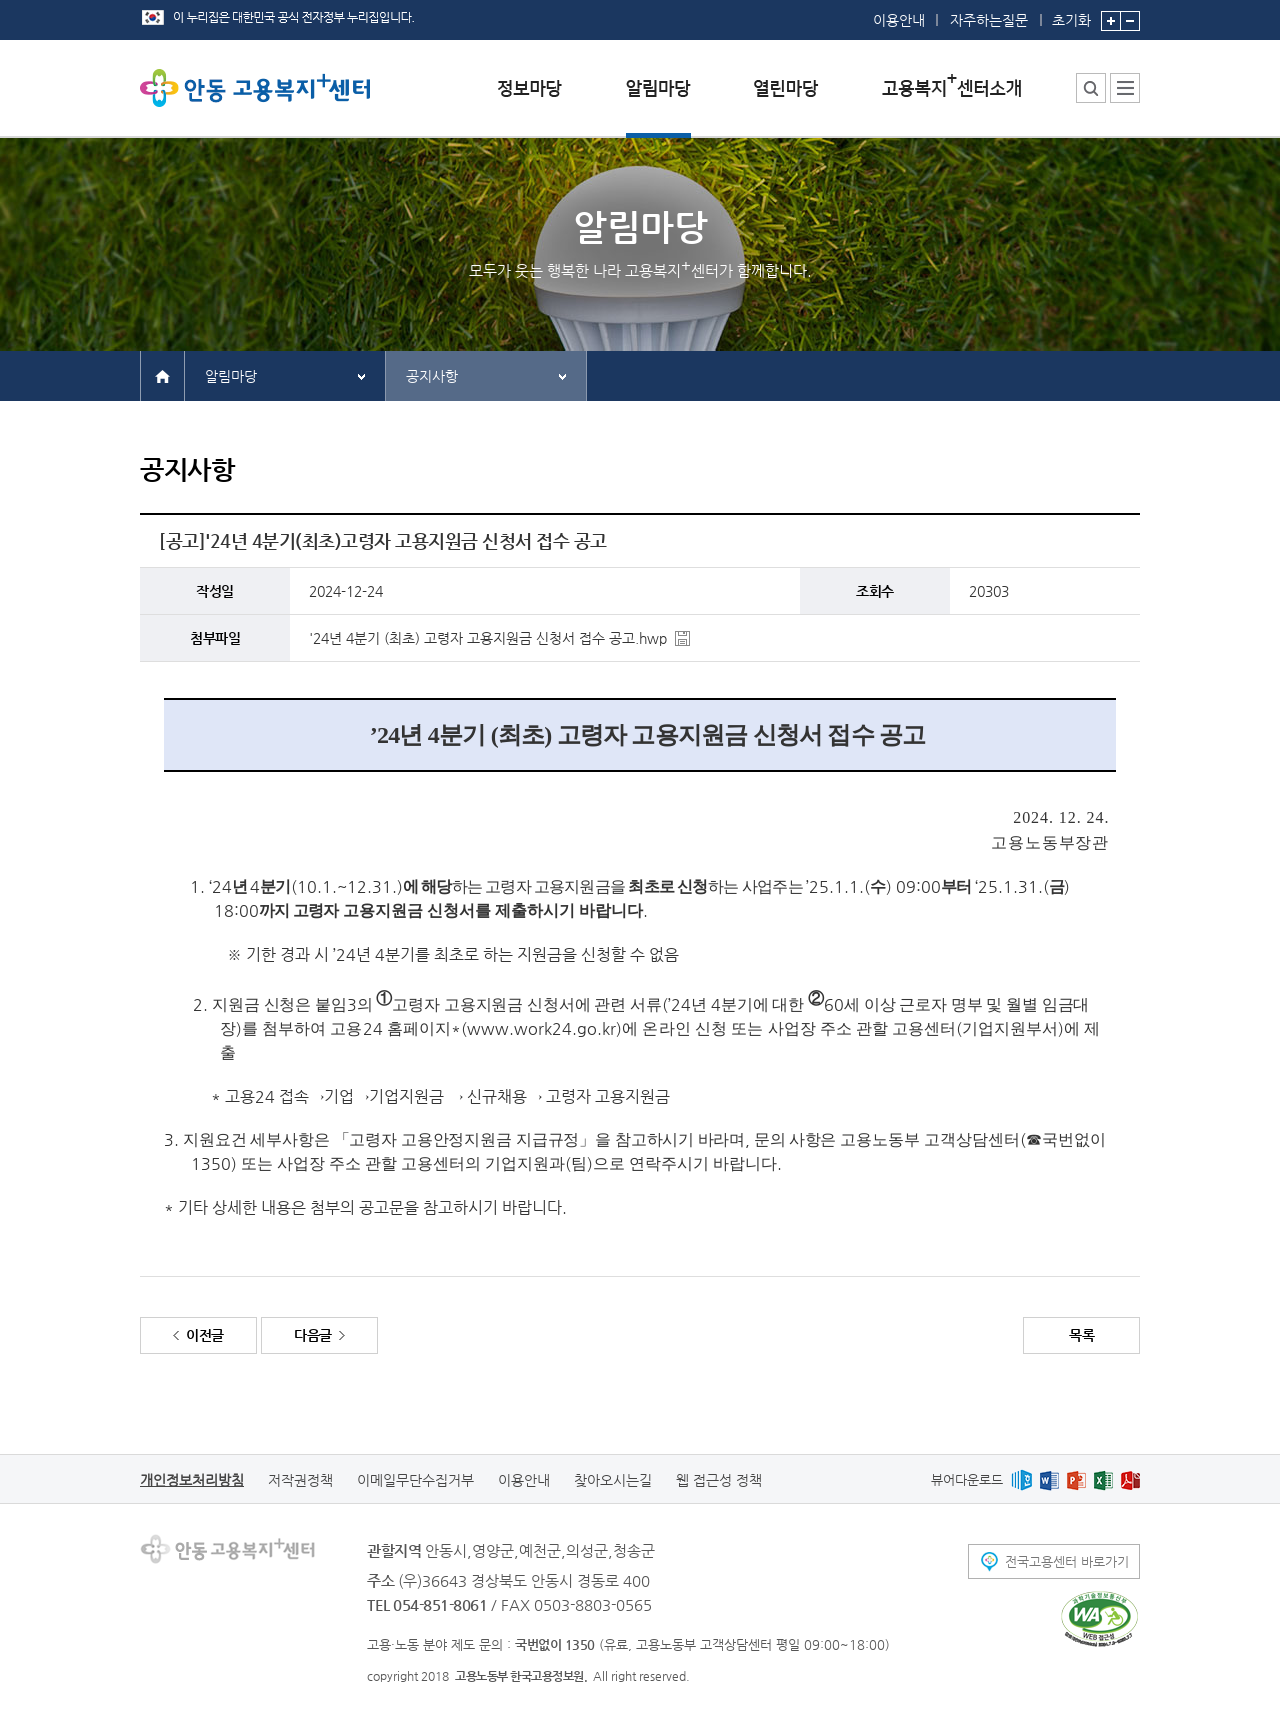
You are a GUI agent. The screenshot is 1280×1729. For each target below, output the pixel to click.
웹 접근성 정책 (719, 1480)
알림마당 (231, 376)
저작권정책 (300, 1480)
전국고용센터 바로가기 (1067, 1561)
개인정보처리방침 (192, 1480)
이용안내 (899, 20)
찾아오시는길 (613, 1480)
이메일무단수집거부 (415, 1480)
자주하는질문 (989, 20)
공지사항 (432, 376)
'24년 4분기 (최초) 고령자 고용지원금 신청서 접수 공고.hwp (488, 638)
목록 (1081, 1335)
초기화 (1071, 14)
